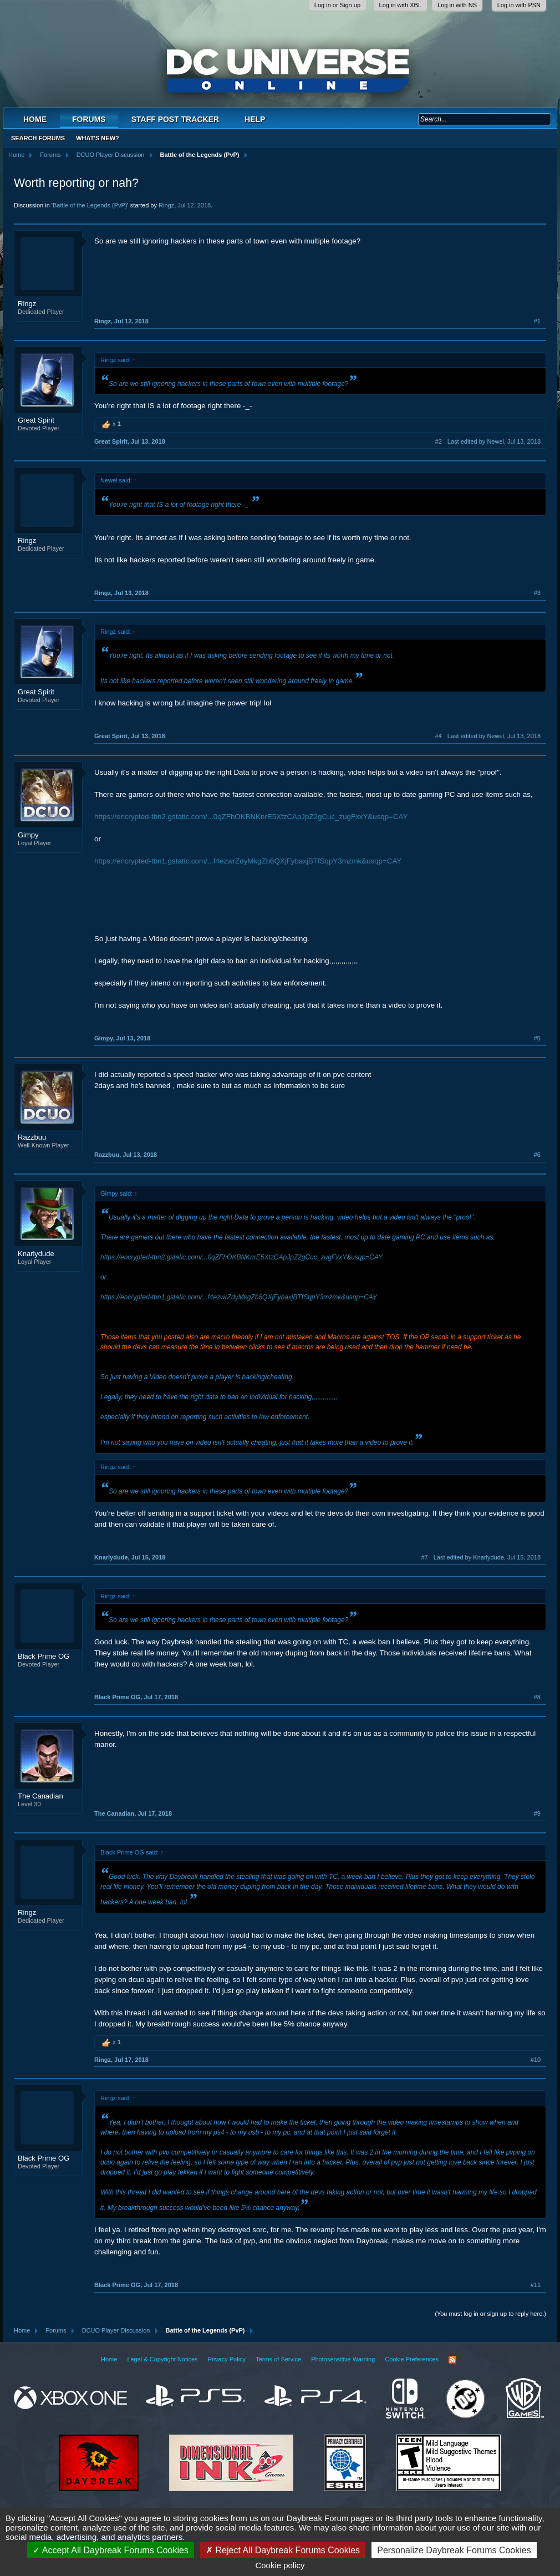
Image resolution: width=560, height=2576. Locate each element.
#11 (536, 2285)
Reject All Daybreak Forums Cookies (283, 2550)
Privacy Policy (227, 2359)
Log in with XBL (400, 5)
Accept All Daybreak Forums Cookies (111, 2550)
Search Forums (38, 138)
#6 (537, 1154)
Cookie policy (279, 2565)
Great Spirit (36, 420)
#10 (536, 2059)
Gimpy (28, 835)
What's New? (97, 138)
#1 (537, 321)
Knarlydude (36, 1253)
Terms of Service (278, 2359)
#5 (537, 1038)
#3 (537, 593)
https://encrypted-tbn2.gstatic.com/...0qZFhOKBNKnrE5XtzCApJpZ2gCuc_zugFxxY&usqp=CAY (251, 816)
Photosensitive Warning (343, 2359)
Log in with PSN (519, 5)
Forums (89, 119)
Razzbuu (32, 1137)
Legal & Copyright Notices (162, 2359)
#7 (424, 1557)
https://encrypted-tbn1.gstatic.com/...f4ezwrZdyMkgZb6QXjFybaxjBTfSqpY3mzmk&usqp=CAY (247, 861)
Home (35, 119)
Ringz (166, 205)
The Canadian (40, 1796)
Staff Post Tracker (175, 119)
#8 (537, 1697)
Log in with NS (457, 5)
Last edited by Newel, (494, 441)
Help (255, 119)
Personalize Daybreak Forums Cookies (454, 2550)
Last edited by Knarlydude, (487, 1557)
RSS (452, 2360)
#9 (537, 1813)
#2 (438, 441)
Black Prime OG (43, 1656)
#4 (438, 736)
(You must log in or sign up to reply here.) (490, 2313)
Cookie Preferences (412, 2359)
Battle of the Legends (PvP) (90, 205)
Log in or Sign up (337, 5)
